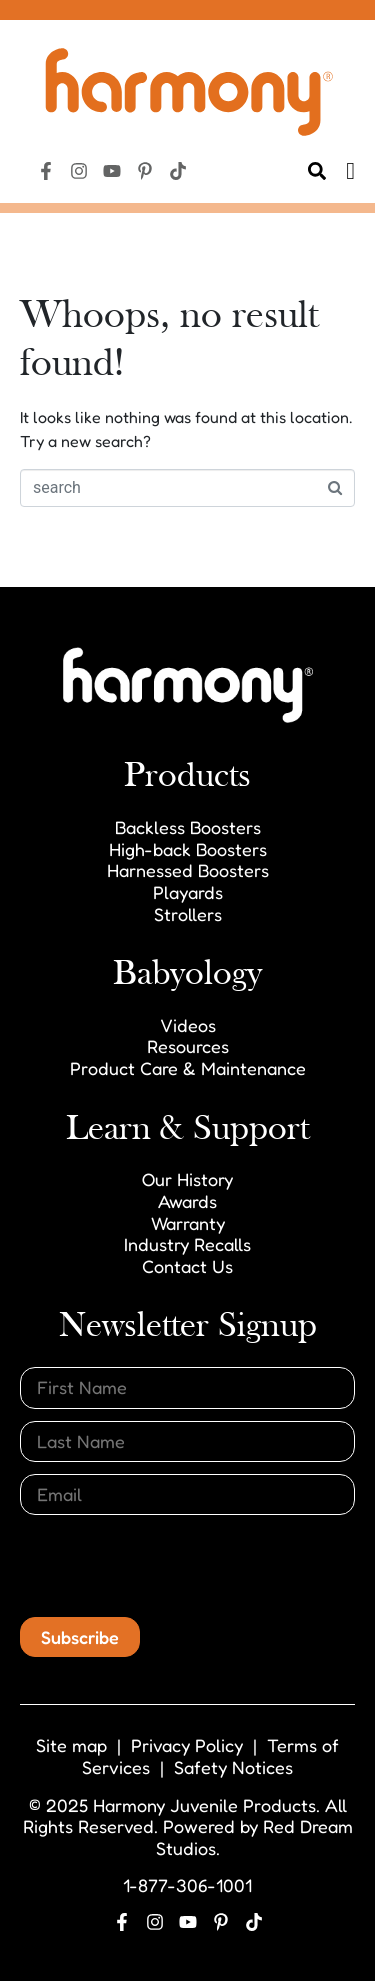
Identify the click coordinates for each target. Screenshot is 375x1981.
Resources (188, 1046)
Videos (188, 1025)
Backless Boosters (188, 827)
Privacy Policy (187, 1745)
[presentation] (172, 1566)
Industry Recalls (187, 1244)
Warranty (188, 1223)
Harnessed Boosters (188, 870)
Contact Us (187, 1266)
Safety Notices (233, 1767)
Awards (187, 1201)
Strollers (188, 914)
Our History (187, 1179)
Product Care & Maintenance (188, 1068)
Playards (188, 892)
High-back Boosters (188, 849)
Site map (71, 1745)
